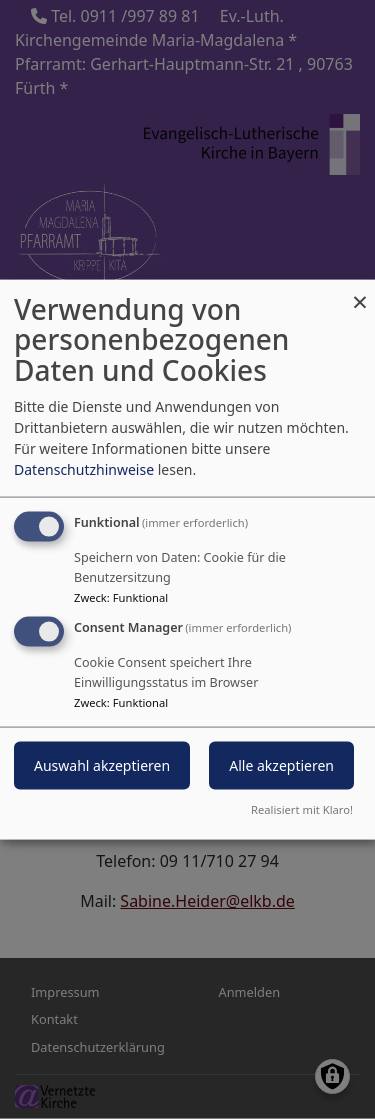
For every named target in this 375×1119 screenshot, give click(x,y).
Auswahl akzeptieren (102, 765)
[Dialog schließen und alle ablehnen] (360, 291)
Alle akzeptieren (281, 765)
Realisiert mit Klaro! (302, 809)
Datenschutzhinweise (84, 468)
